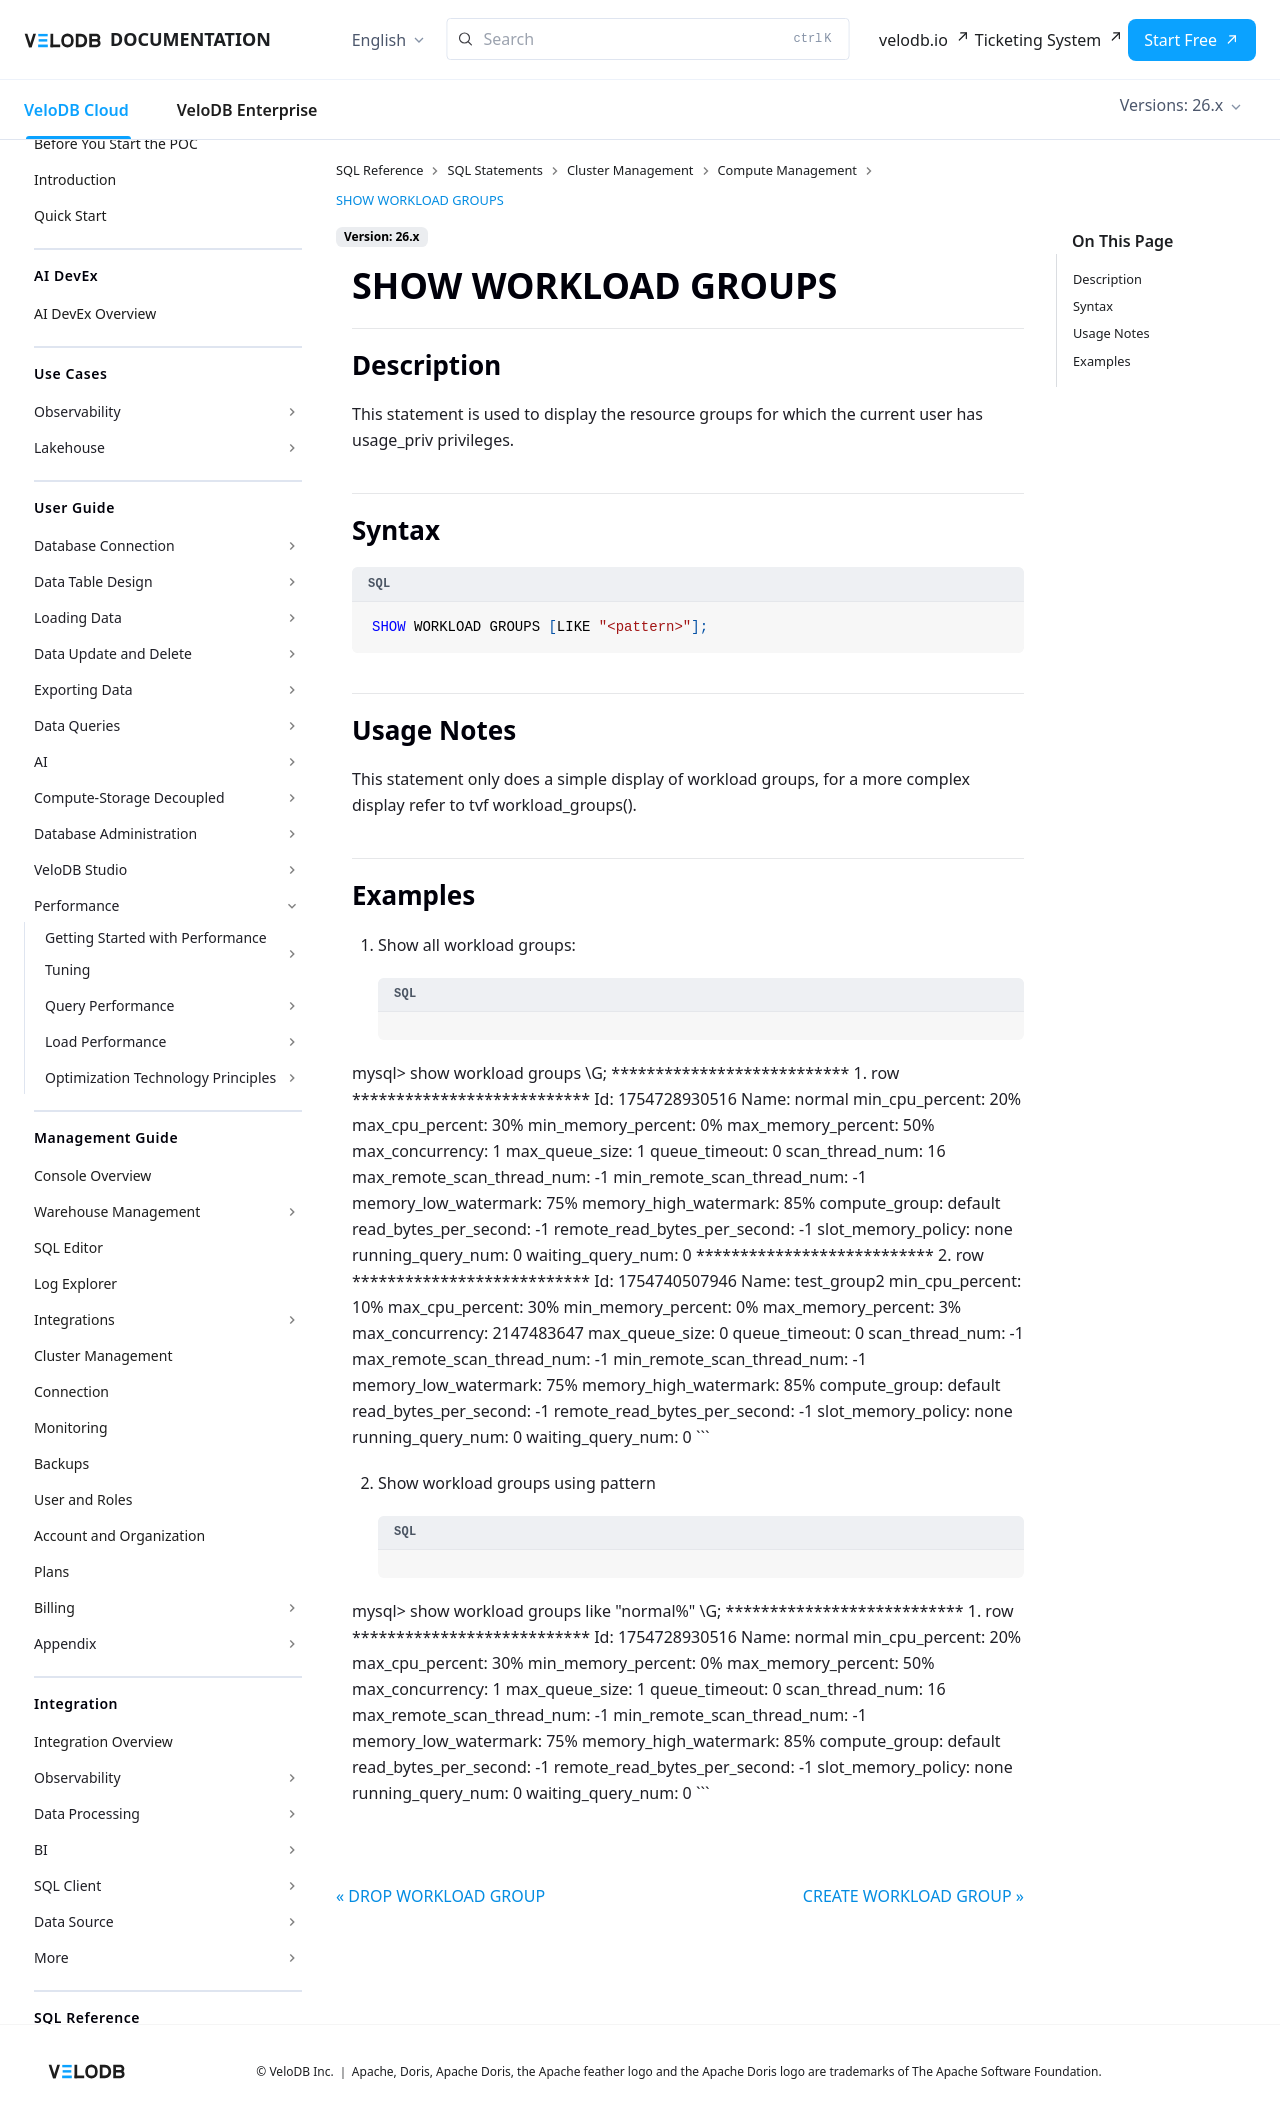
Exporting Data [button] (83, 689)
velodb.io (913, 40)
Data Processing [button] (87, 1813)
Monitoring (71, 1427)
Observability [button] (77, 411)
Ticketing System (1038, 40)
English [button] (379, 40)
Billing (54, 1607)
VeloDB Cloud (76, 110)
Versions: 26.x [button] (1171, 105)
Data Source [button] (74, 1921)
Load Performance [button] (105, 1041)
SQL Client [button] (67, 1885)
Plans (51, 1571)
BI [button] (41, 1849)
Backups (61, 1463)
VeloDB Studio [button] (80, 869)
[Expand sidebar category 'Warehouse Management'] (292, 1212)
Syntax (1093, 306)
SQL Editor (68, 1247)
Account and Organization (119, 1535)
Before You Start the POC (116, 143)
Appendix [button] (65, 1643)
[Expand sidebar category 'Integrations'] (292, 1320)
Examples (1102, 361)
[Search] (648, 39)
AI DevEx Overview (95, 313)
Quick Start (70, 215)
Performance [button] (76, 905)
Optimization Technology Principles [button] (160, 1077)
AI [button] (41, 761)
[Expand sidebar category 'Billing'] (292, 1608)
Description (1107, 279)
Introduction (75, 179)
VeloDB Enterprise (247, 110)
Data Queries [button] (77, 725)
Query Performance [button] (109, 1005)
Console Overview (92, 1175)
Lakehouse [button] (69, 447)
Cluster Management (103, 1355)
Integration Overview (103, 1741)
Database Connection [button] (104, 545)
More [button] (51, 1957)
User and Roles (83, 1499)
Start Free (1180, 40)
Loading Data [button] (78, 617)
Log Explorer (75, 1283)
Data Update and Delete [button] (113, 653)
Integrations (74, 1319)
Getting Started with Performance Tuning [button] (156, 953)
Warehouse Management (117, 1211)
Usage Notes (1111, 333)
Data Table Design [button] (93, 581)
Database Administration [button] (115, 833)
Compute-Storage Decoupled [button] (129, 797)
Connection (71, 1391)
